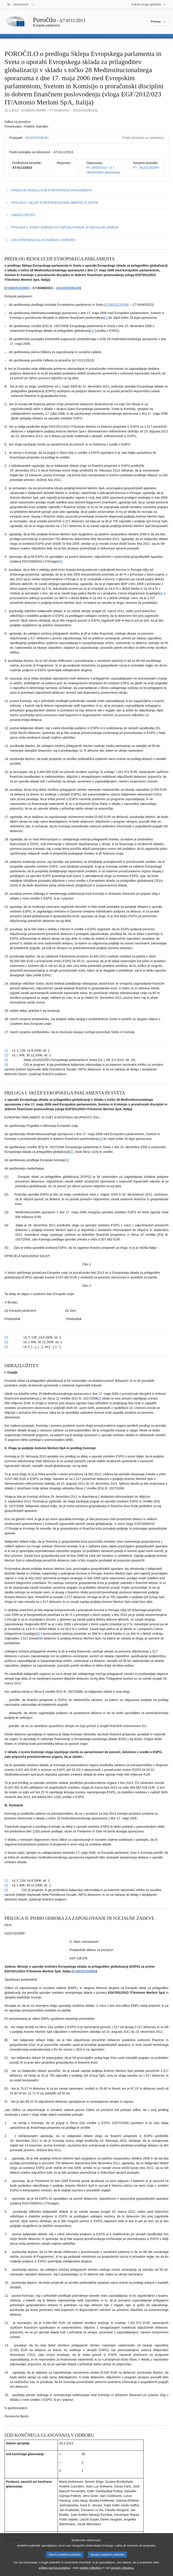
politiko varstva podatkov (54, 2571)
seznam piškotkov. (122, 2571)
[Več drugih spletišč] (148, 4)
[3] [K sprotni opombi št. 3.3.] (38, 1633)
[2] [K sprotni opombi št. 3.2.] (99, 1398)
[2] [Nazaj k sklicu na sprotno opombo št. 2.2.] (6, 1342)
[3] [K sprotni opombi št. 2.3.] (67, 1160)
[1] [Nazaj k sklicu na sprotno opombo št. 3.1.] (6, 1880)
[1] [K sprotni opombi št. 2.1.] (100, 1139)
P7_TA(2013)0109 (146, 167)
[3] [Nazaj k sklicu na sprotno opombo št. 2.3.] (6, 1347)
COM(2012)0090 (84, 1971)
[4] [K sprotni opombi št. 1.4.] (161, 593)
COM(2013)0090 (17, 288)
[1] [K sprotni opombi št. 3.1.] (40, 1398)
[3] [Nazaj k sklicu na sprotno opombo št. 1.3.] (6, 1060)
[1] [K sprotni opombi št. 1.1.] (106, 317)
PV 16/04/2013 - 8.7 (100, 167)
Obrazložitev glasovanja (103, 172)
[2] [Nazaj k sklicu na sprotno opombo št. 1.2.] (6, 1055)
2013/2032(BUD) (37, 138)
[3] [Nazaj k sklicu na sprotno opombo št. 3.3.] (6, 1890)
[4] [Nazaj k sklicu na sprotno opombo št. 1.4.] (6, 1064)
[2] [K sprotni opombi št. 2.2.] (71, 1152)
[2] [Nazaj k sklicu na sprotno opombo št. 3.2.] (6, 1885)
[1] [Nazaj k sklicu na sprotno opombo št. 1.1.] (6, 1050)
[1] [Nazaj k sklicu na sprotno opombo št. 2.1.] (6, 1337)
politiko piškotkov (91, 2571)
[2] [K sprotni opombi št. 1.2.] (92, 330)
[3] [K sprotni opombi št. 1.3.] (60, 561)
